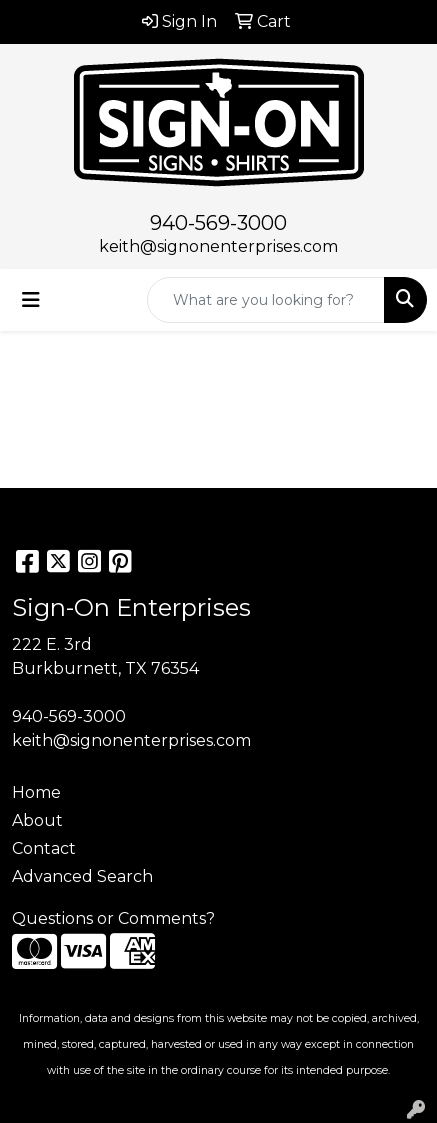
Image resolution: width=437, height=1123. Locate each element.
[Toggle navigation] (31, 300)
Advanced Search (82, 876)
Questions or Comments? (113, 918)
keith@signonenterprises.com (218, 246)
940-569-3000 (218, 223)
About (37, 820)
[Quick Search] (266, 300)
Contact (44, 848)
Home (36, 792)
